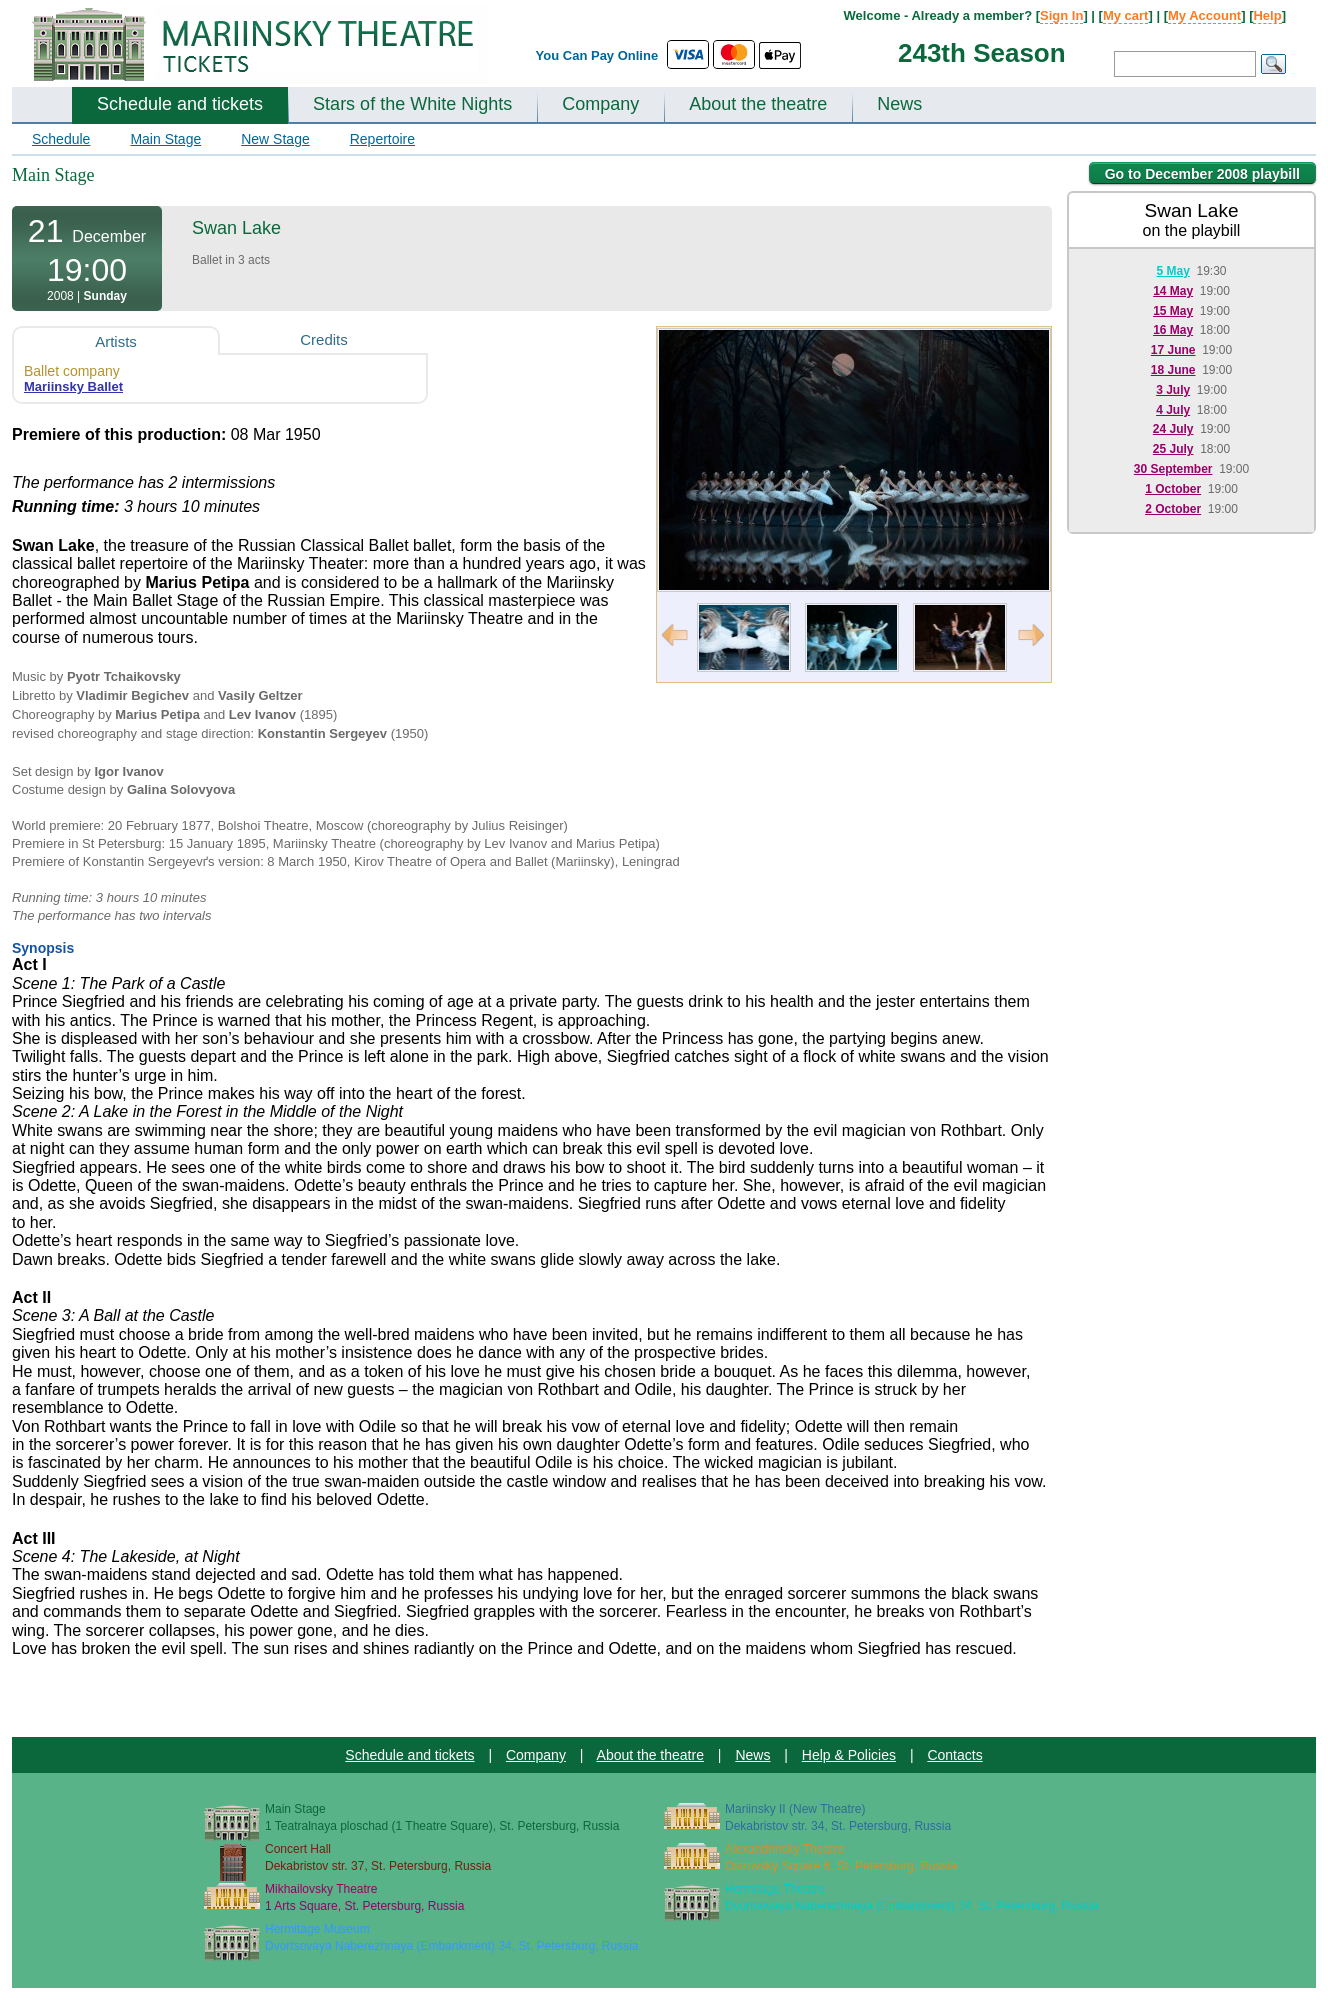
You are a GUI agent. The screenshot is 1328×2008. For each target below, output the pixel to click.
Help (1267, 15)
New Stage (275, 139)
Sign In (1061, 15)
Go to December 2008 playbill (1202, 174)
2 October (1173, 509)
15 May (1173, 311)
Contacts (954, 1755)
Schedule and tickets (180, 104)
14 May (1173, 291)
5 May (1172, 271)
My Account (1204, 15)
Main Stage (165, 139)
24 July (1173, 429)
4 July (1173, 410)
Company (600, 104)
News (899, 104)
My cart (1126, 15)
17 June (1173, 350)
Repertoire (382, 139)
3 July (1173, 390)
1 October (1173, 489)
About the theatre (758, 104)
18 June (1173, 370)
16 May (1173, 330)
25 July (1173, 449)
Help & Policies (849, 1755)
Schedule (61, 139)
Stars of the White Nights (412, 104)
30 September (1173, 469)
